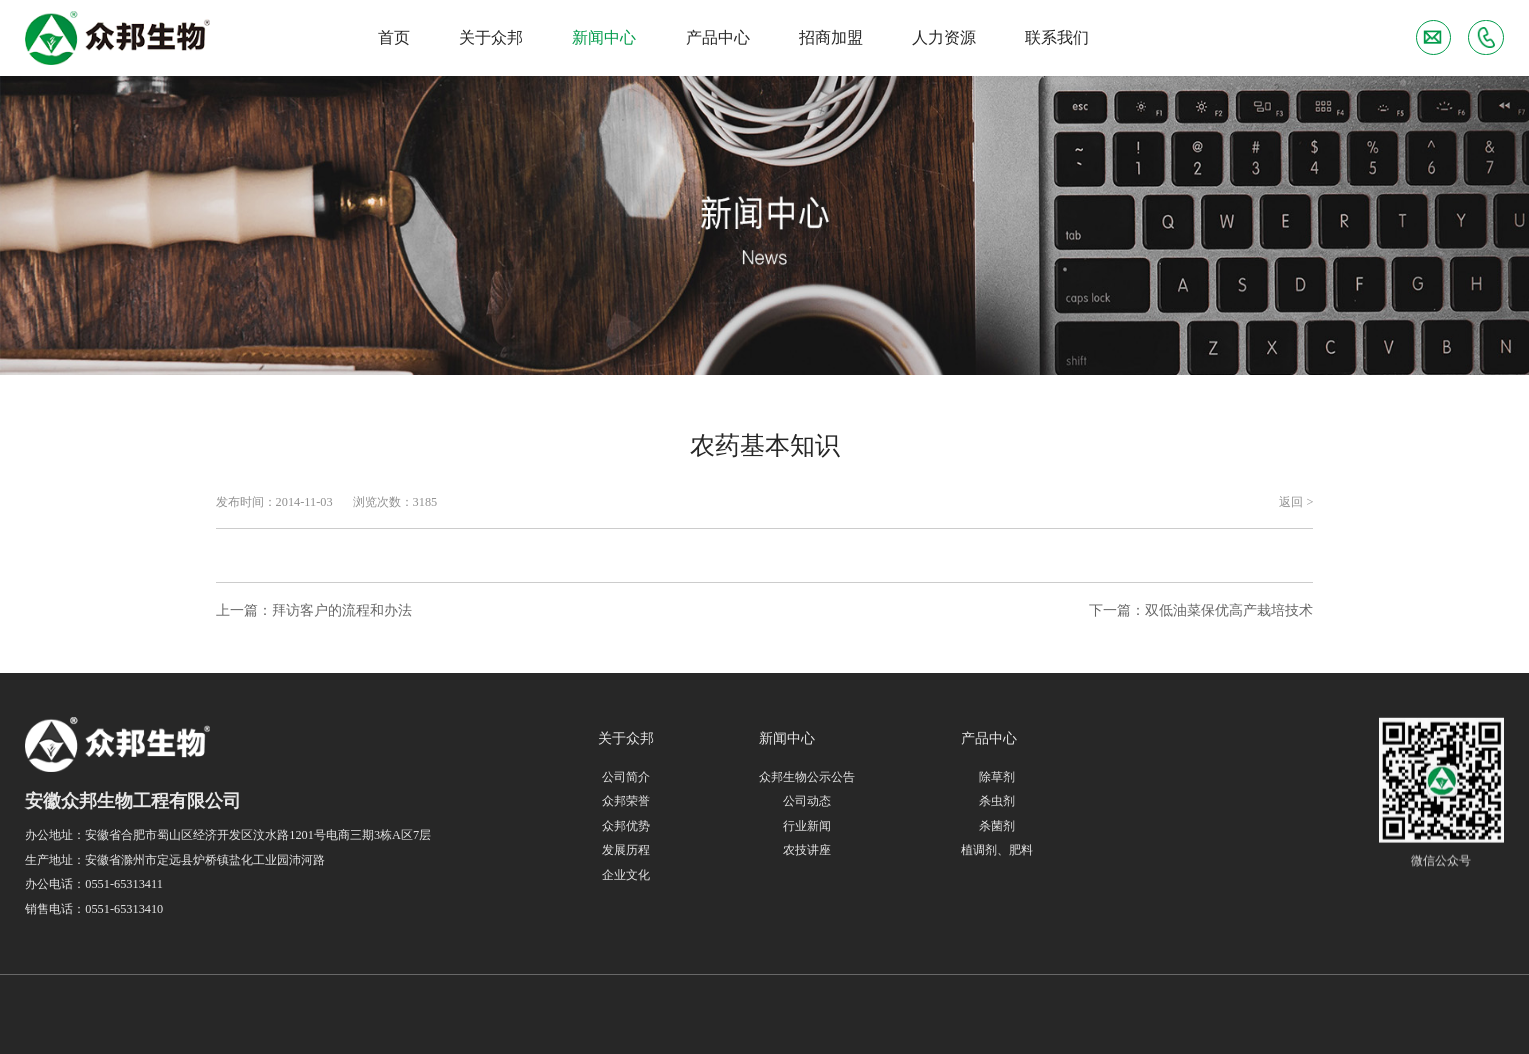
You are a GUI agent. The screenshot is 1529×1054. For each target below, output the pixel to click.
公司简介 (626, 777)
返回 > (1296, 502)
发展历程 (626, 850)
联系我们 (1057, 37)
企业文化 (626, 875)
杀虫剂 (997, 802)
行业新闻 (807, 826)
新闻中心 (604, 37)
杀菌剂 (997, 826)
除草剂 (997, 777)
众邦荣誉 (626, 801)
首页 (394, 37)
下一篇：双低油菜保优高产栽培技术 (1201, 610)
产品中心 (718, 37)
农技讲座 (807, 850)
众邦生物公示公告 (807, 777)
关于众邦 (491, 37)
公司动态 (807, 801)
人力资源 (944, 37)
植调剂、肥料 (997, 851)
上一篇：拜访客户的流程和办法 (314, 610)
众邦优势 (626, 826)
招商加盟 (831, 37)
